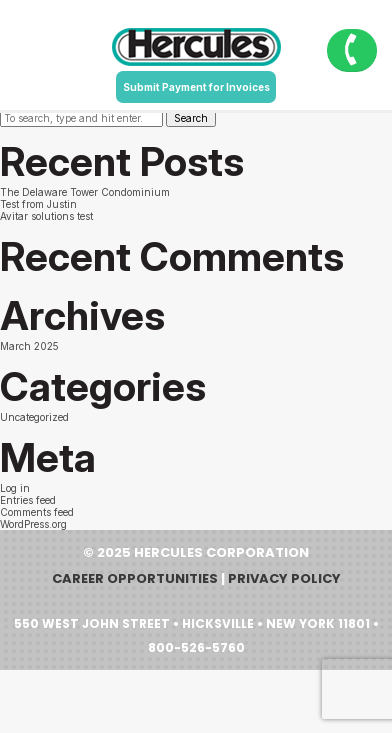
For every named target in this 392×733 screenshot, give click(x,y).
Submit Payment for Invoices (196, 87)
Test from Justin (38, 204)
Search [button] (191, 118)
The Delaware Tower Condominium (85, 192)
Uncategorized (34, 417)
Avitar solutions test (46, 216)
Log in (15, 488)
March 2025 (29, 346)
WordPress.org (33, 524)
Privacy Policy (284, 578)
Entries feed (28, 500)
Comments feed (37, 512)
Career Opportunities (135, 578)
